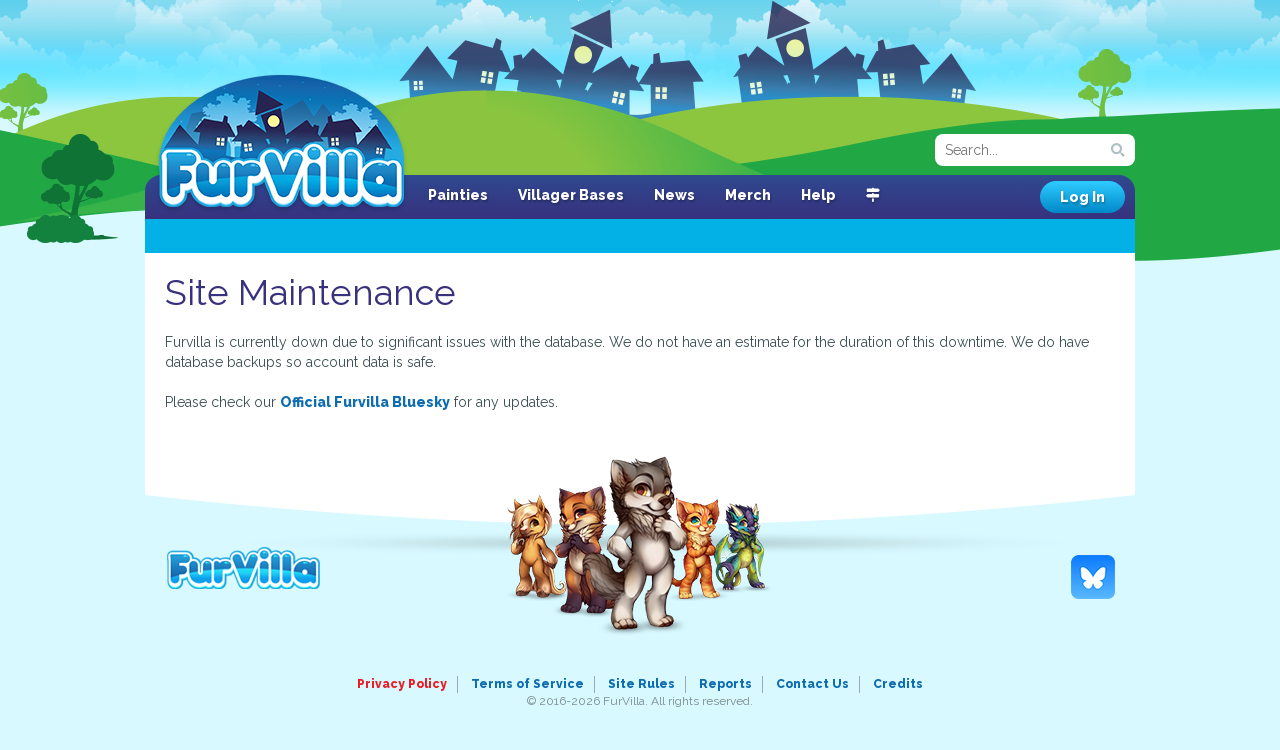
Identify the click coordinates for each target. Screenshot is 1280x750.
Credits (898, 684)
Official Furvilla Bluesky (365, 402)
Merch (748, 195)
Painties (458, 195)
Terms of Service (527, 684)
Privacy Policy (402, 684)
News (674, 195)
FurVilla (281, 143)
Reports (725, 684)
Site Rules (641, 684)
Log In (1082, 197)
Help (818, 195)
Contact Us (812, 684)
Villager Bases (571, 195)
